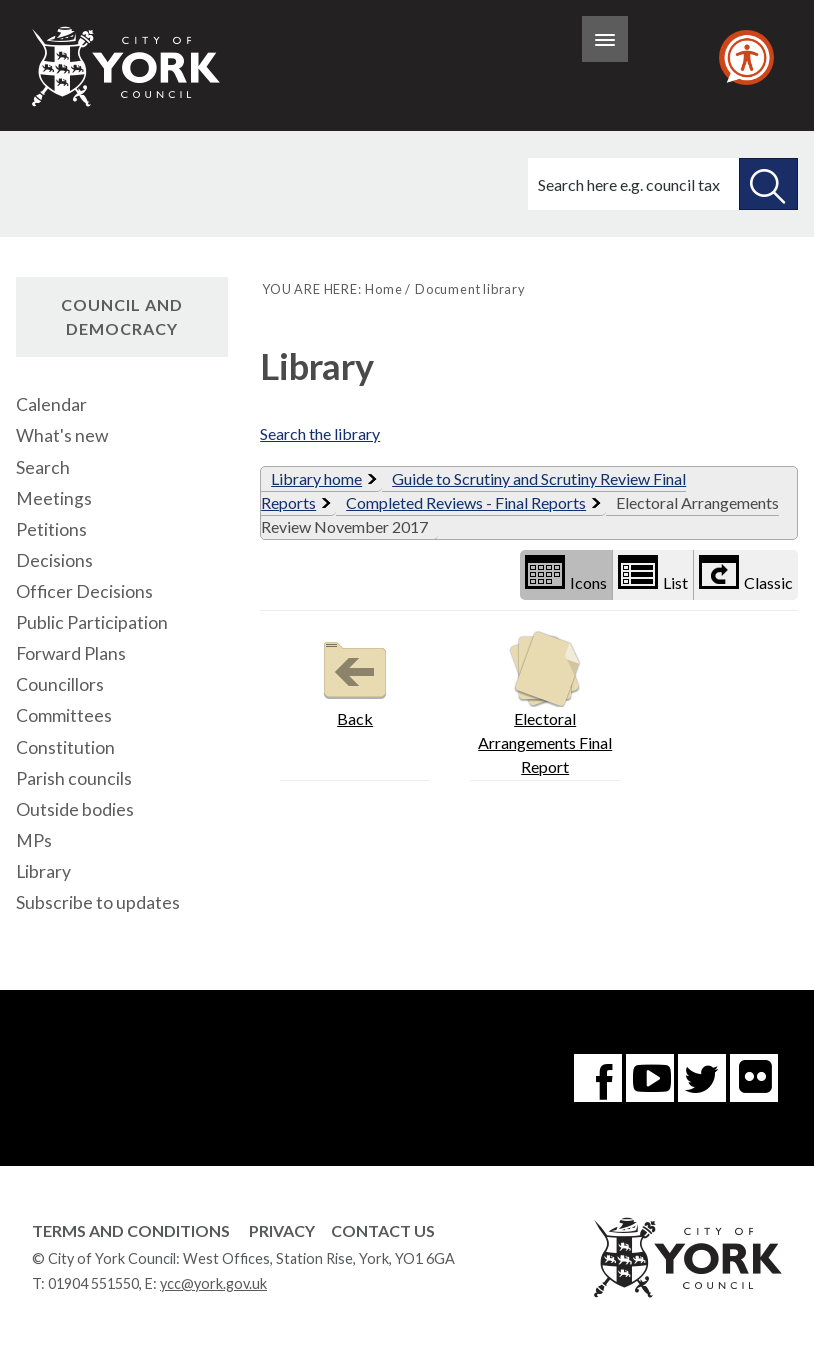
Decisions (54, 560)
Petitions (51, 529)
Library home (316, 478)
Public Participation (92, 622)
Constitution (65, 747)
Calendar (51, 404)
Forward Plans (71, 653)
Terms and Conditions (131, 1230)
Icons (566, 573)
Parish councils (74, 778)
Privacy (282, 1230)
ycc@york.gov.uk (213, 1283)
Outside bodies (75, 809)
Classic (746, 573)
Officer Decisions (84, 591)
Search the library (320, 433)
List (653, 573)
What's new (62, 435)
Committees (64, 715)
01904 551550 (93, 1283)
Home (383, 289)
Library (43, 871)
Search (43, 467)
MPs (34, 840)
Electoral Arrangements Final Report (545, 703)
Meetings (54, 498)
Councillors (60, 684)
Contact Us (383, 1230)
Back (355, 679)
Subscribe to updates (98, 902)
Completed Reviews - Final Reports (466, 502)
